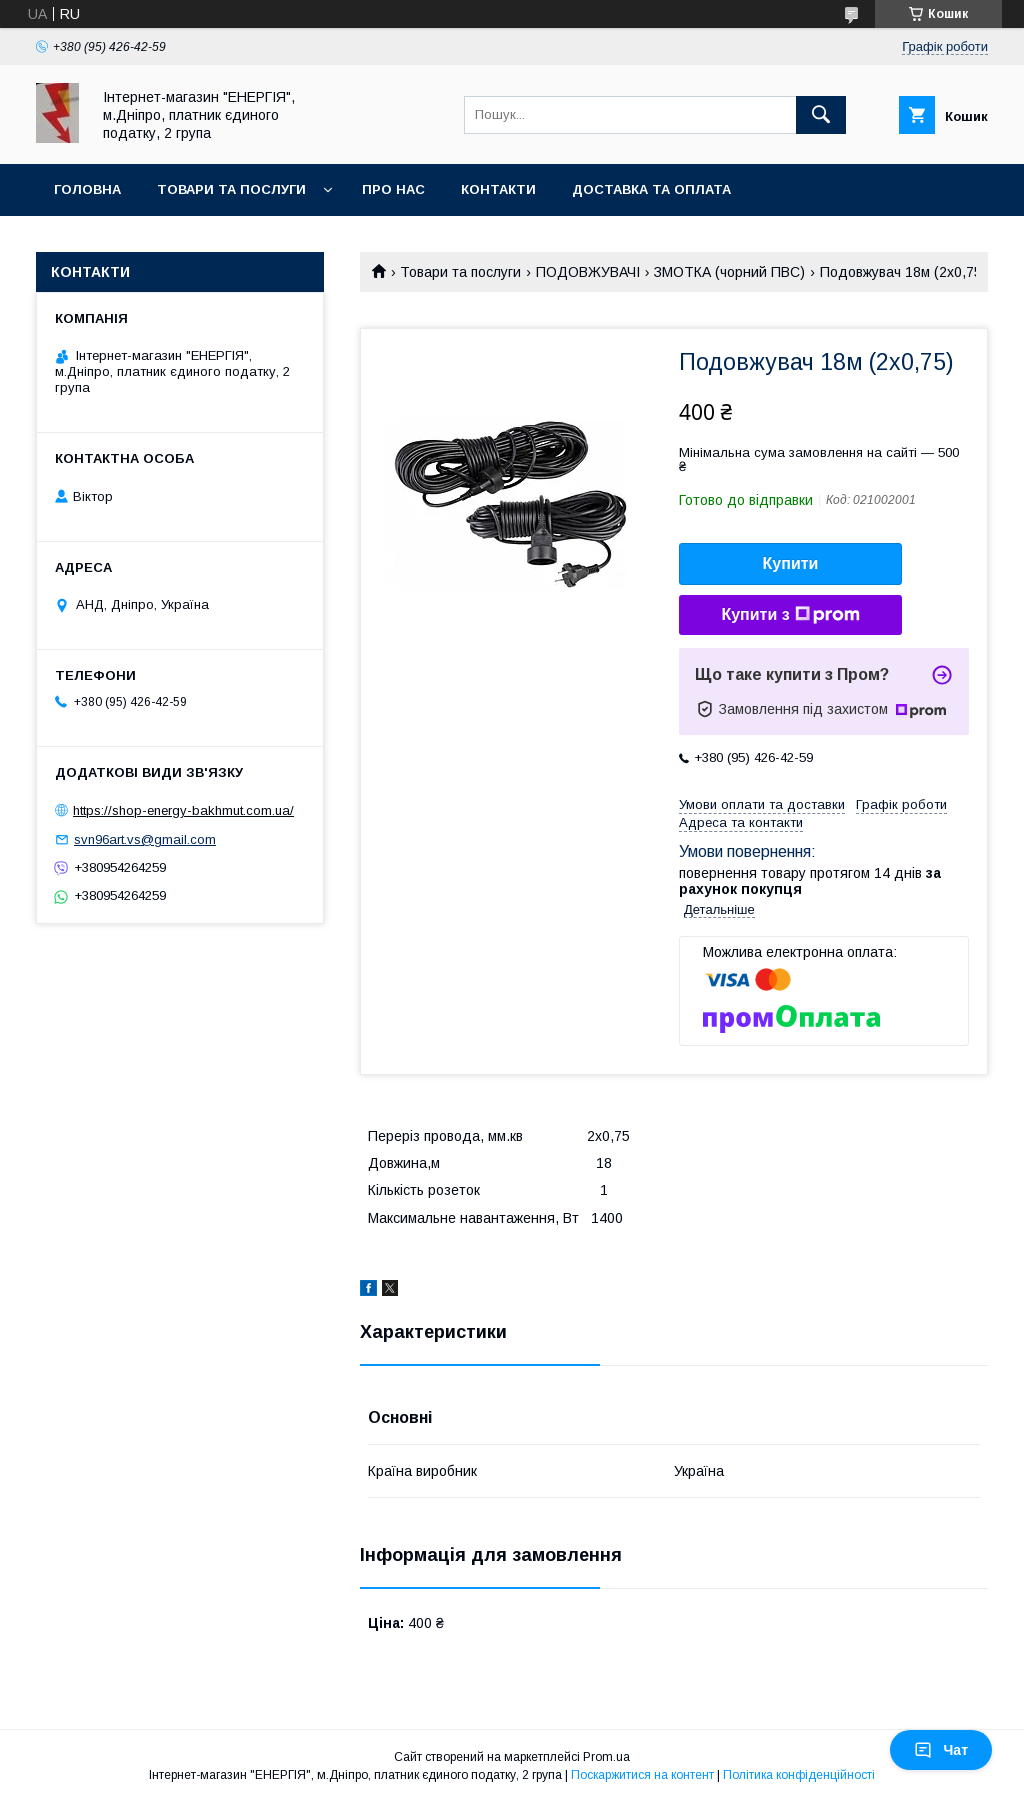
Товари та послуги (231, 189)
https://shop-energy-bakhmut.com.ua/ (183, 810)
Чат (941, 1750)
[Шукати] (821, 115)
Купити (791, 563)
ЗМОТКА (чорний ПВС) (729, 272)
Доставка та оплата (651, 189)
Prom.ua (606, 1757)
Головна (87, 189)
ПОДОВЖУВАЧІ (588, 272)
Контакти (498, 189)
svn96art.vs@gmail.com (145, 839)
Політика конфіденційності (799, 1775)
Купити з (790, 615)
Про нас (393, 189)
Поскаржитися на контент (642, 1775)
